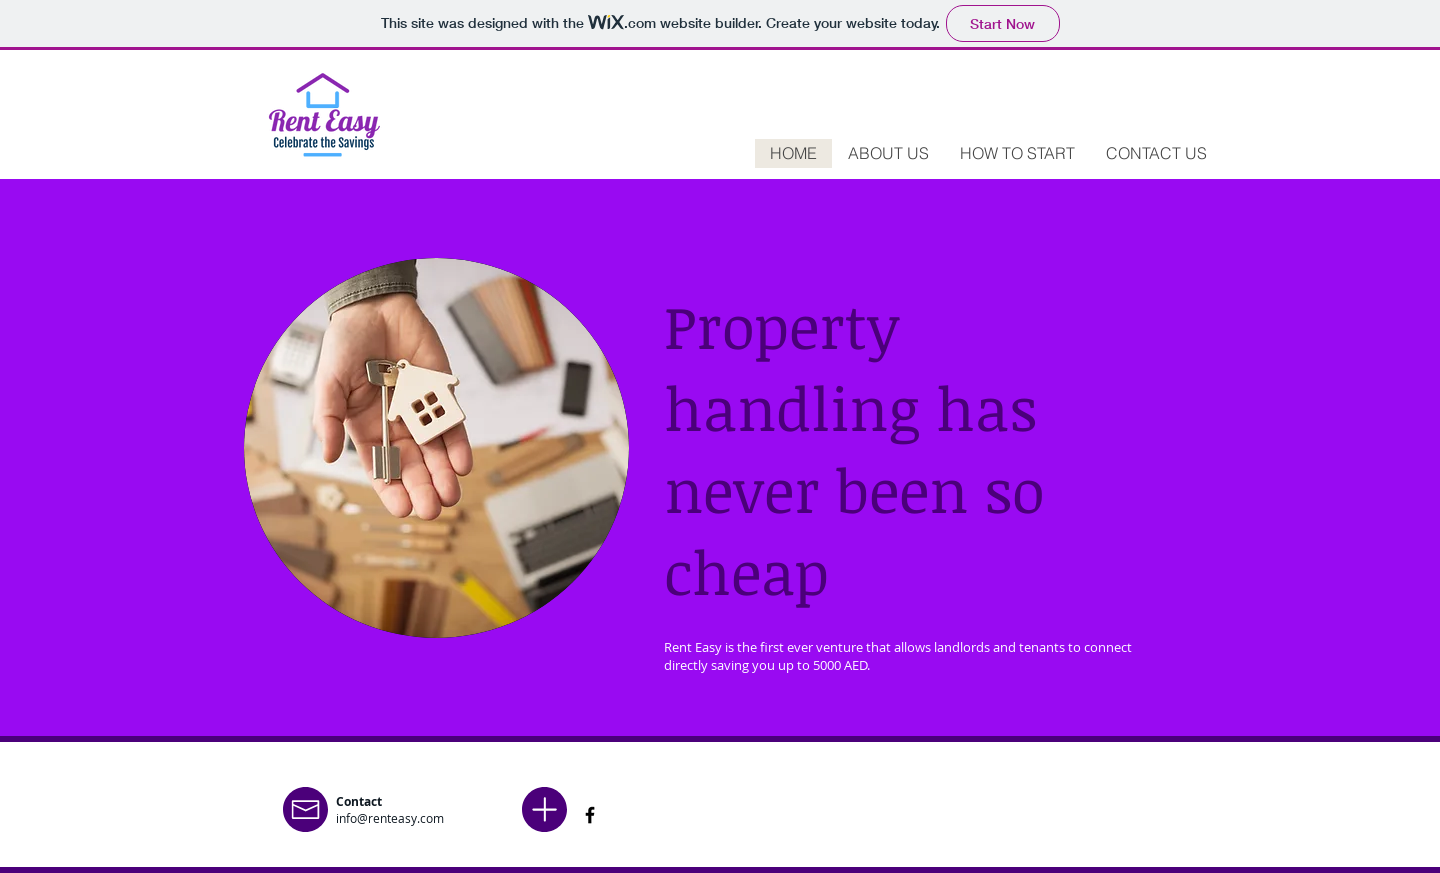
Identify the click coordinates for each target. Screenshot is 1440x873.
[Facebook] (590, 815)
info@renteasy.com (390, 818)
